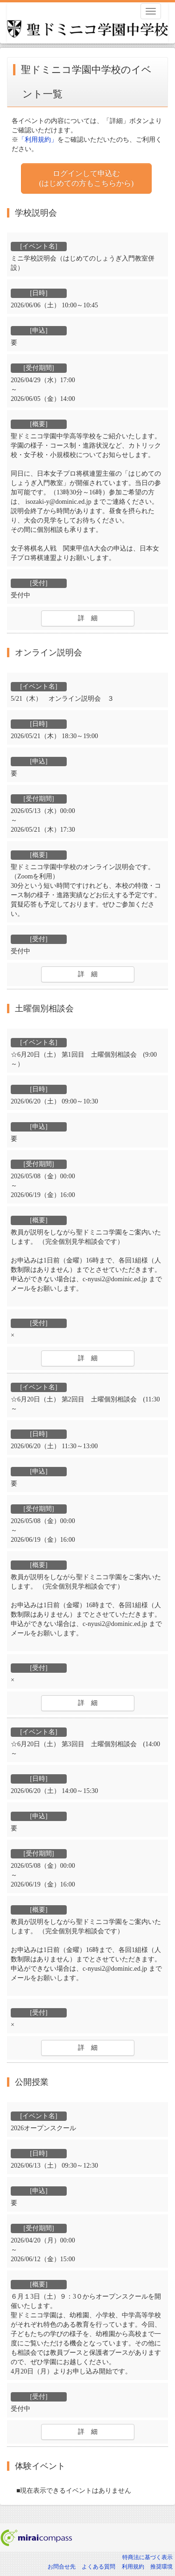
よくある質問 (98, 2566)
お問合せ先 (62, 2566)
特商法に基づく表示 (147, 2557)
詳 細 (88, 618)
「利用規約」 (37, 139)
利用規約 (133, 2566)
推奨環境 (161, 2566)
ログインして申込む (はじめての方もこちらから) (86, 178)
